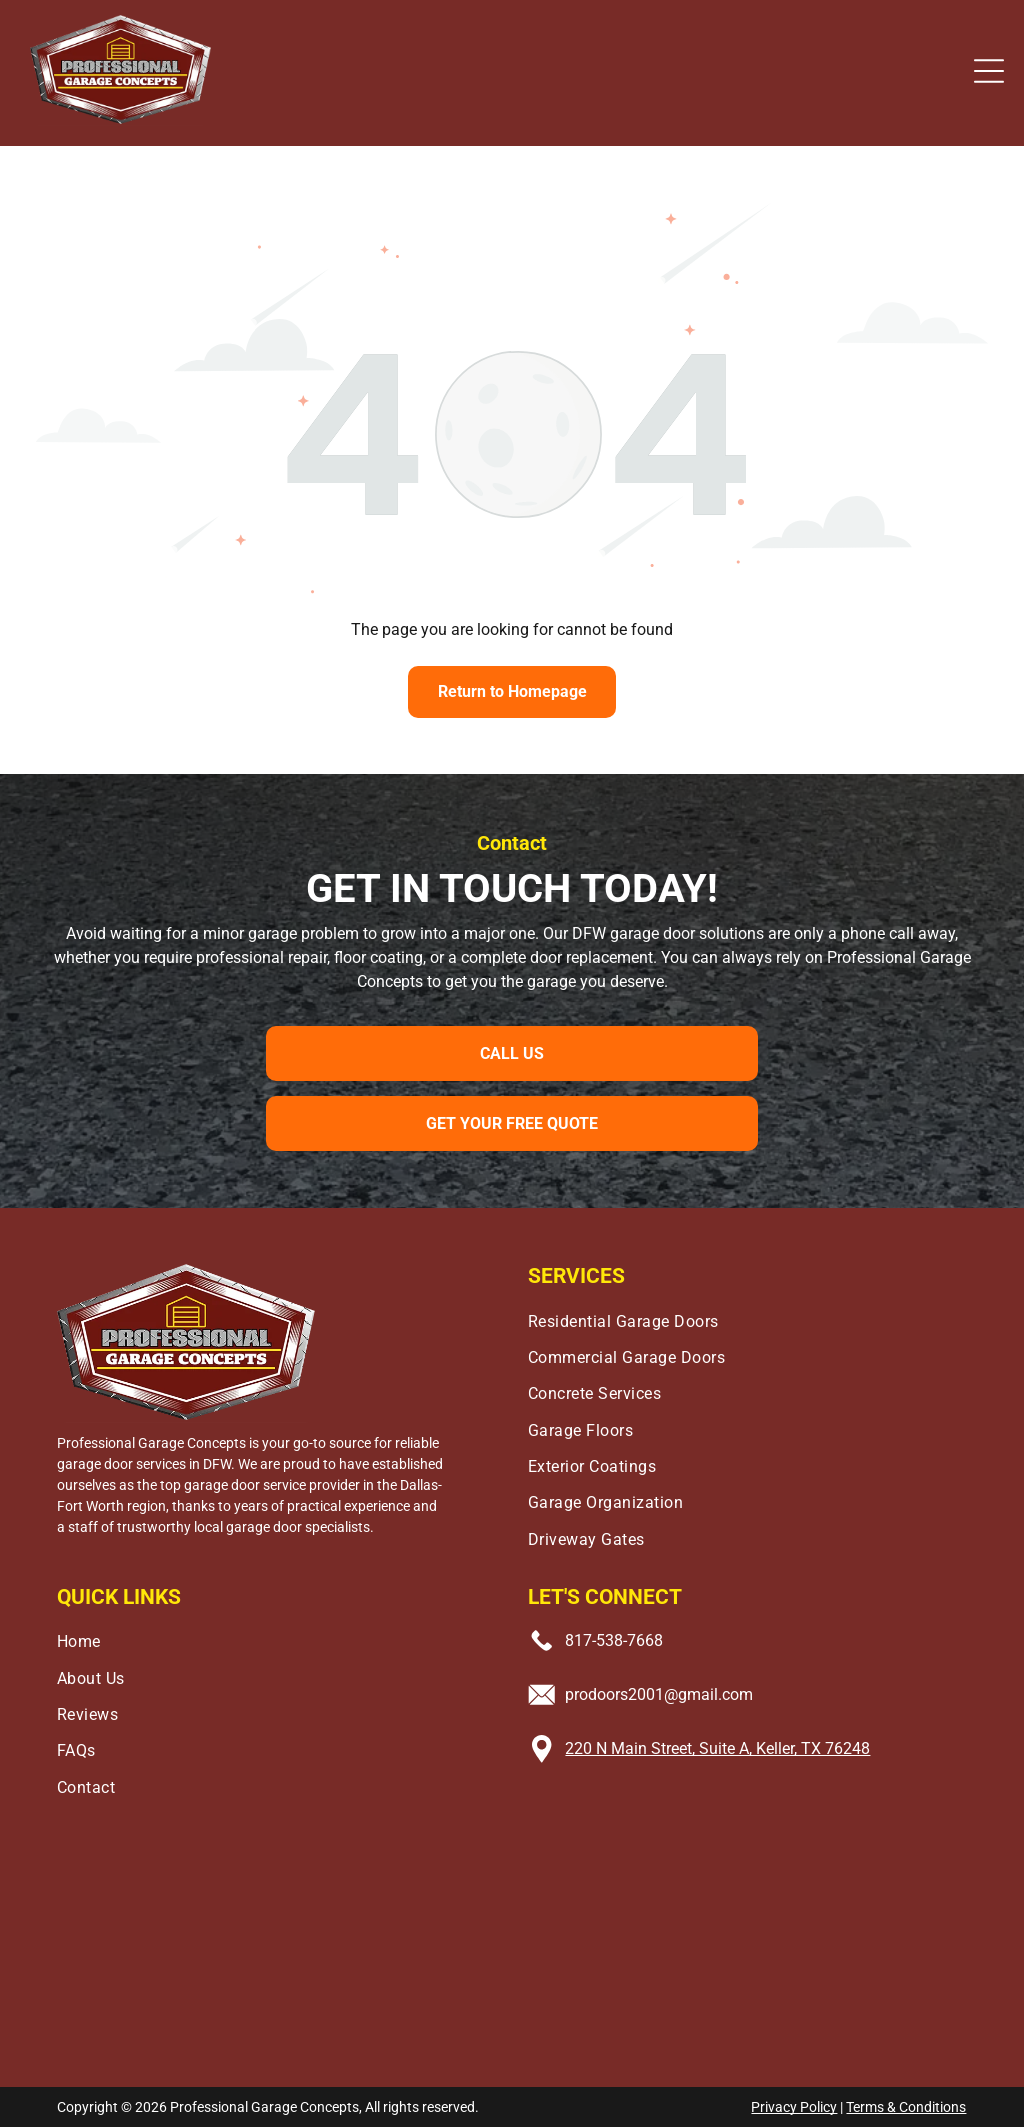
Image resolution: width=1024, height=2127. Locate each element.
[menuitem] (747, 1316)
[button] (989, 71)
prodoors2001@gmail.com (659, 1694)
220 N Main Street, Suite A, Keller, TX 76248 (717, 1748)
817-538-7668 (614, 1640)
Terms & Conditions (906, 2107)
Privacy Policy (794, 2107)
